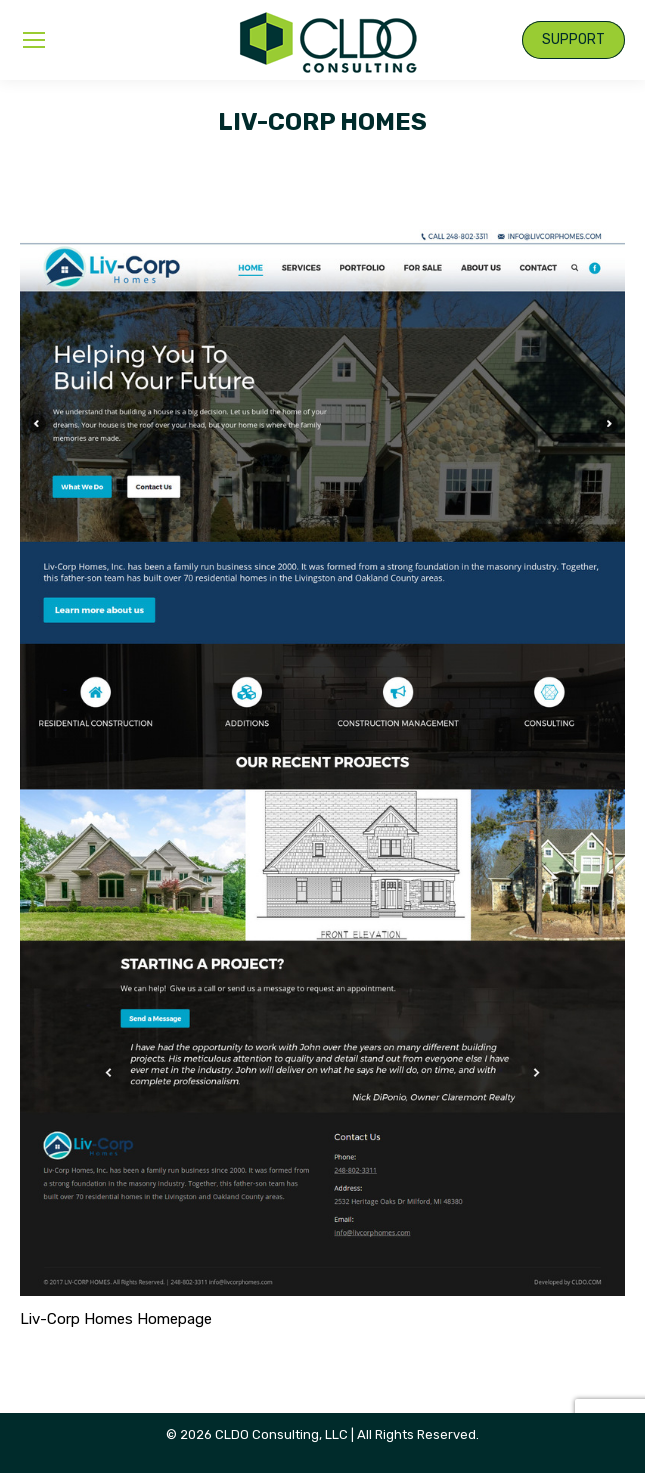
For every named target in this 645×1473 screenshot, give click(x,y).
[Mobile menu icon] (34, 40)
